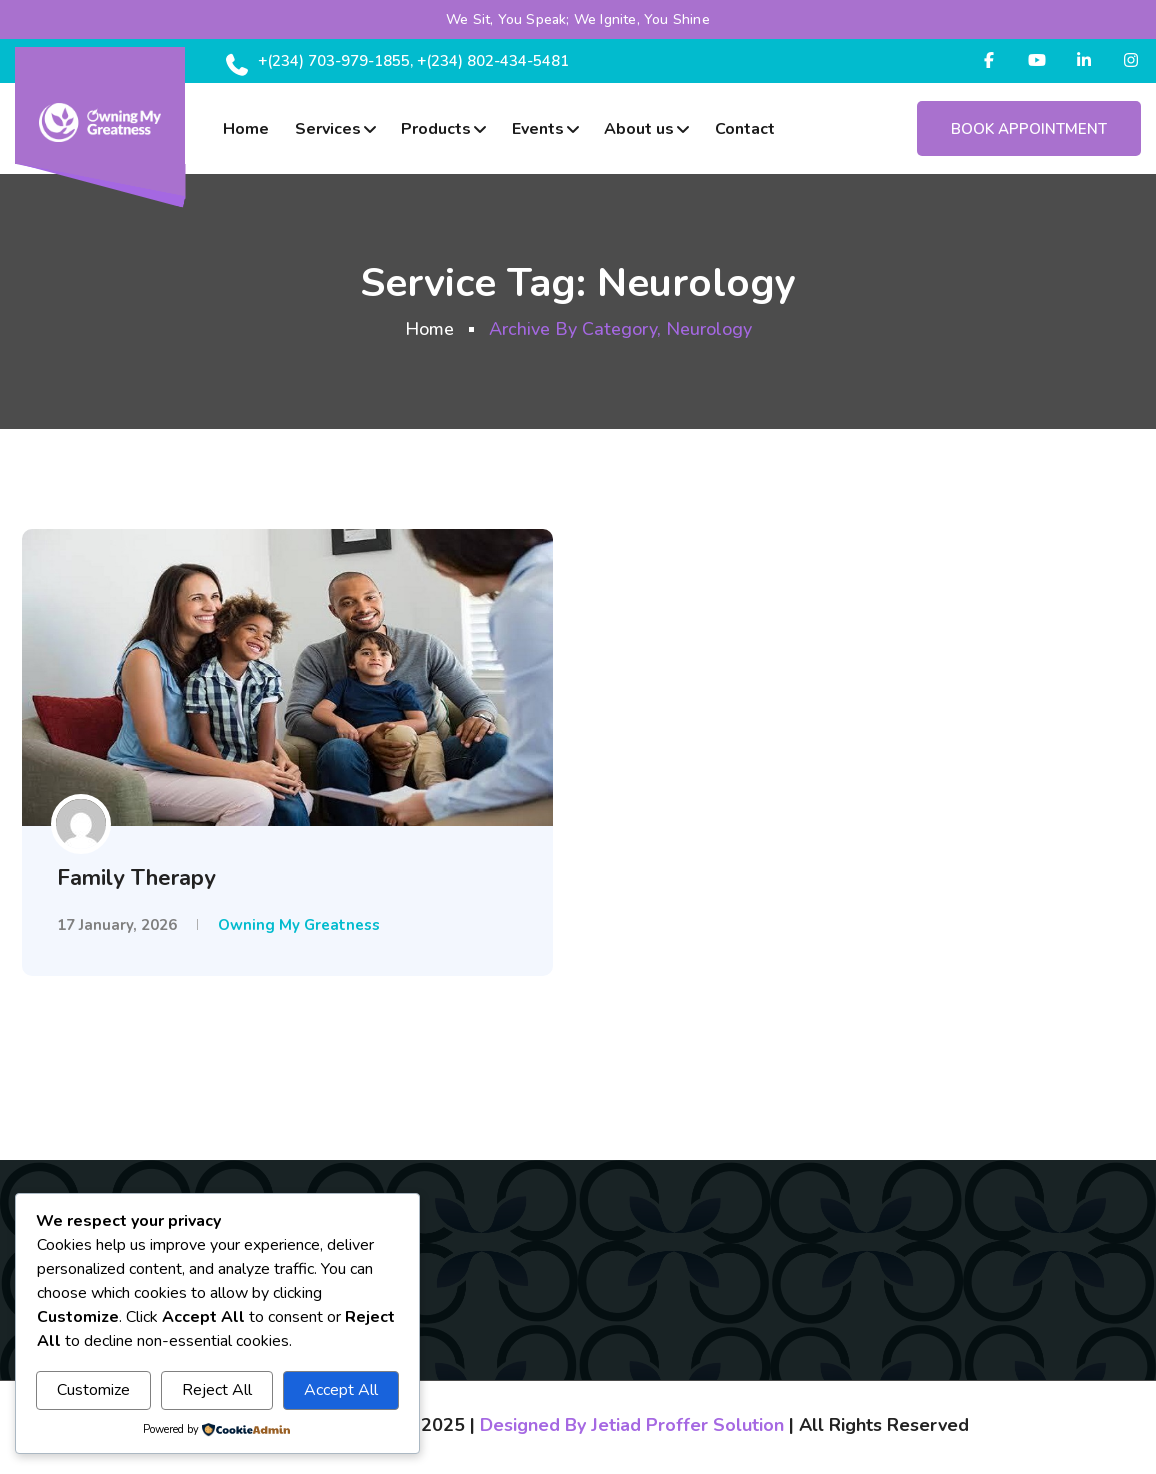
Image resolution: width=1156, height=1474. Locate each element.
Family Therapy (136, 878)
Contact (745, 129)
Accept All (341, 1390)
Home (246, 129)
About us (639, 129)
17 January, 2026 (117, 925)
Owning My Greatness (299, 925)
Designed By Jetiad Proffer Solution (632, 1425)
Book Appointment (1029, 129)
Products (436, 129)
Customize (93, 1390)
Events (538, 129)
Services (328, 129)
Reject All (217, 1390)
